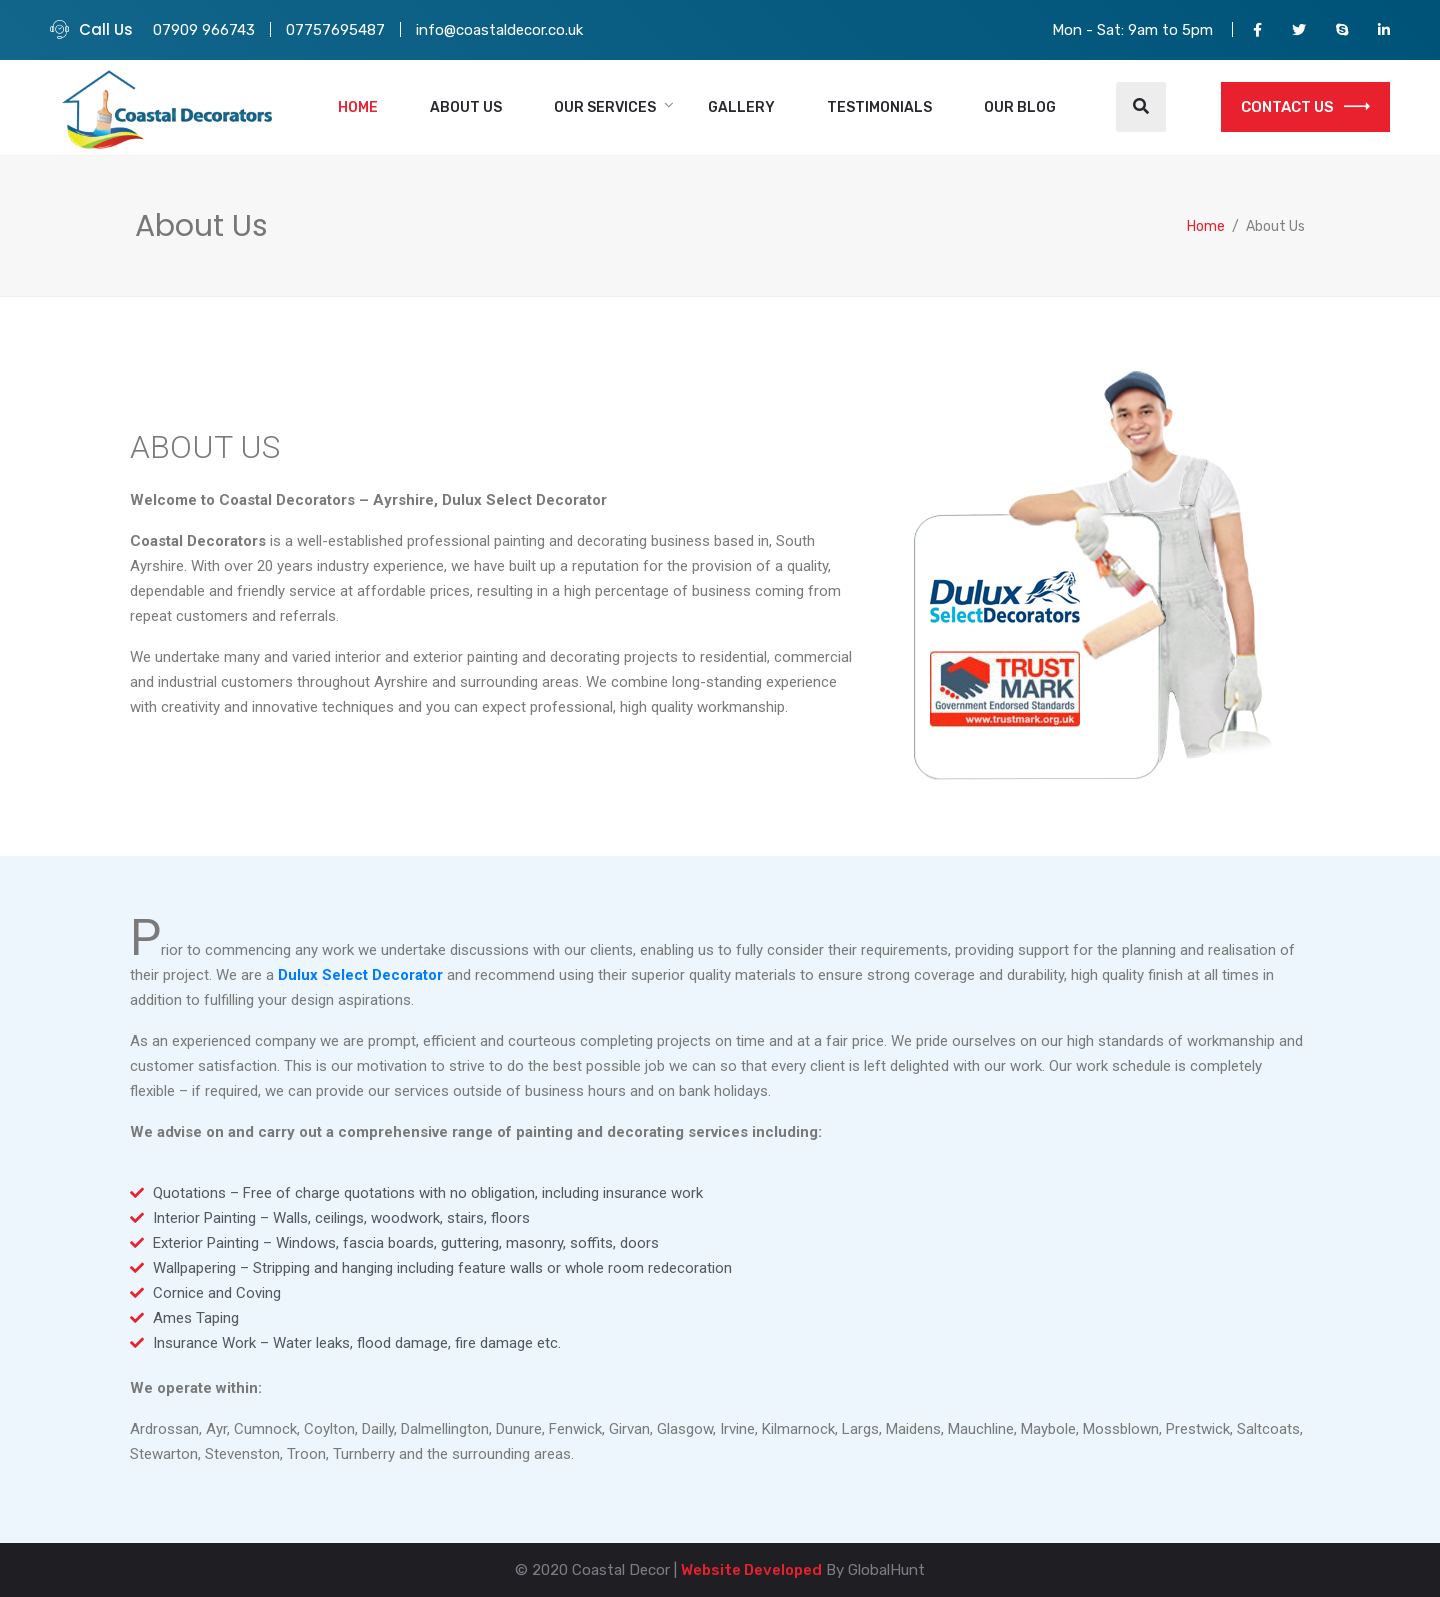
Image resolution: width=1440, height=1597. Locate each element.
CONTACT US (1305, 107)
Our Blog (1020, 107)
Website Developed (751, 1570)
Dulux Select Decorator (360, 975)
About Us (466, 107)
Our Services (605, 107)
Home (358, 107)
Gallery (741, 107)
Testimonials (879, 107)
